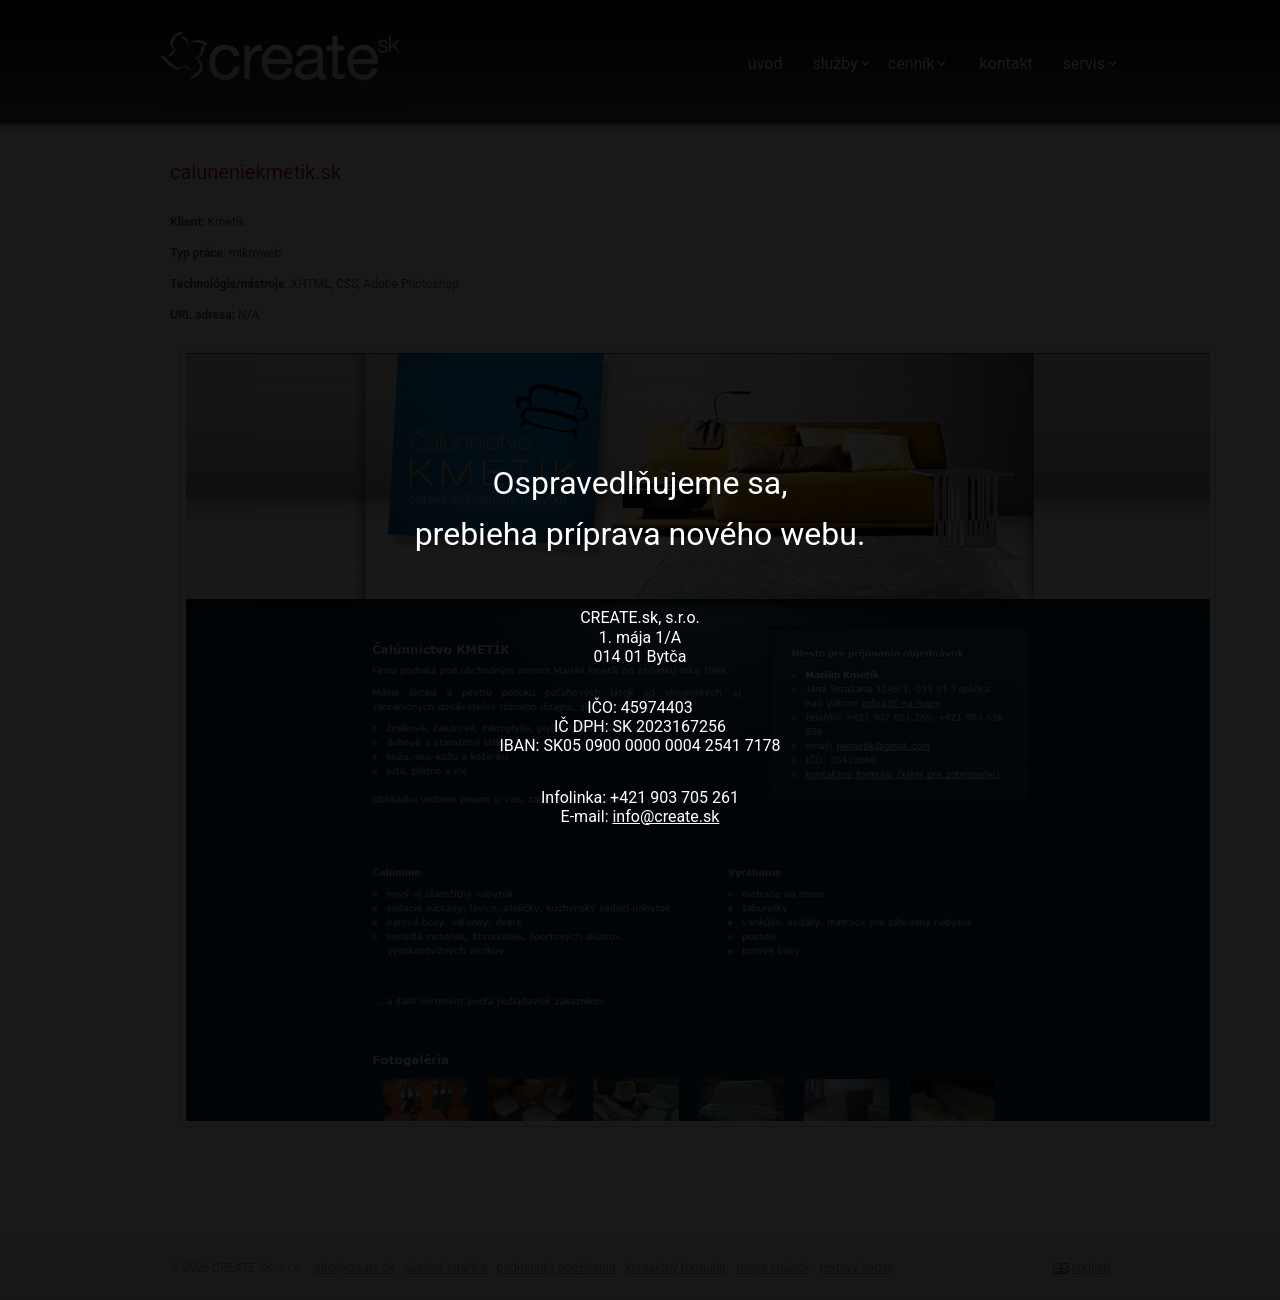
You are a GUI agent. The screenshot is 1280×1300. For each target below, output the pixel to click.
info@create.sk (665, 816)
